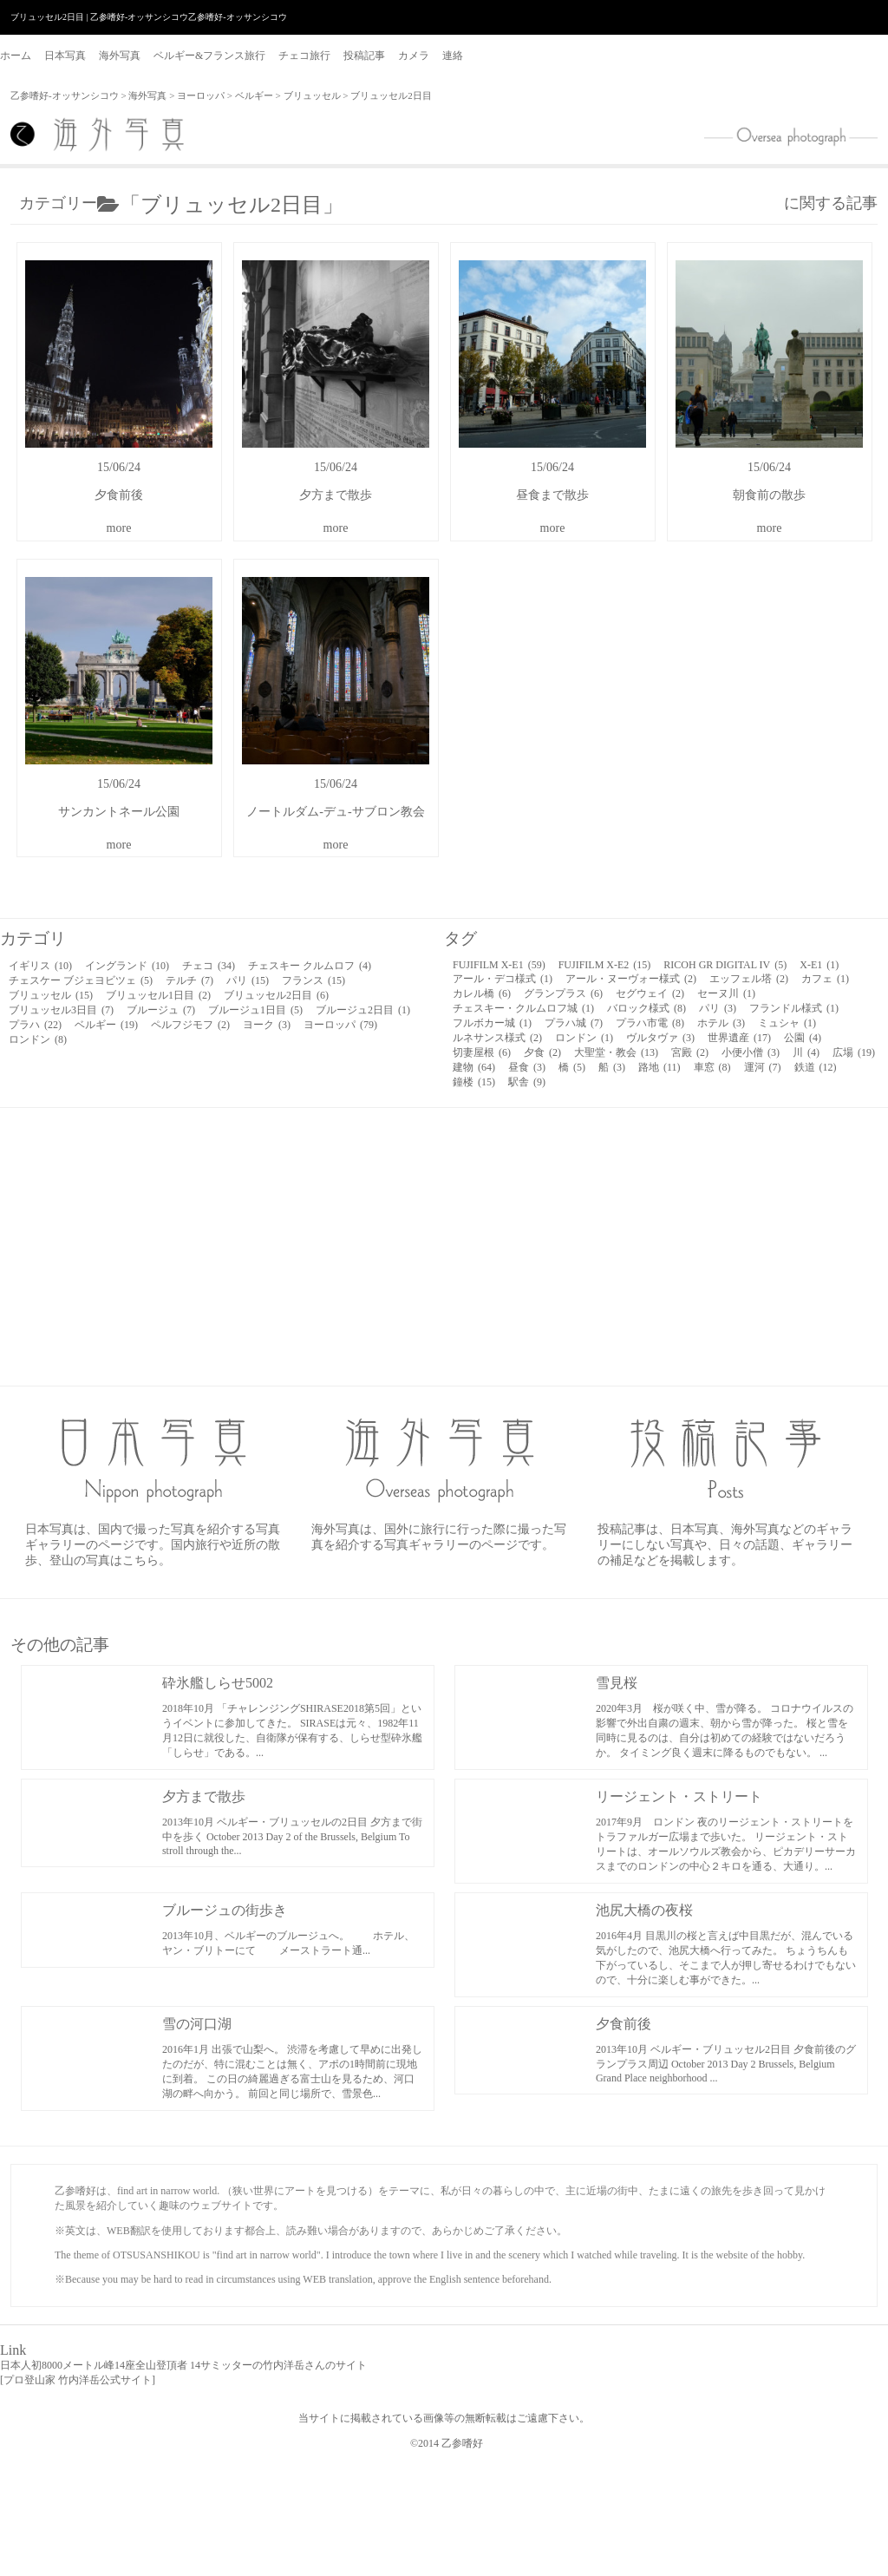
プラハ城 (574, 1023)
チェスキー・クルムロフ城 (523, 1008)
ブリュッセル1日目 (158, 995)
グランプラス (563, 993)
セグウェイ (650, 993)
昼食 (526, 1067)
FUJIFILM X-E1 (499, 965)
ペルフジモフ (190, 1025)
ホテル (721, 1023)
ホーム (15, 55)
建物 (474, 1067)
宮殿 (689, 1052)
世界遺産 (739, 1038)
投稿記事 (364, 55)
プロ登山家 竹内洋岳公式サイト (77, 2380)
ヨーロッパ (201, 95)
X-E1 (819, 965)
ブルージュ (161, 1010)
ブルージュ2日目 (363, 1010)
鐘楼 (474, 1082)
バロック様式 (646, 1008)
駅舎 (526, 1082)
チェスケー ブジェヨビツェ (81, 980)
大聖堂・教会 (616, 1052)
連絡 (452, 55)
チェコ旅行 (304, 55)
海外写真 (119, 55)
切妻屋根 (482, 1052)
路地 (659, 1067)
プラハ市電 (650, 1023)
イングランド (127, 966)
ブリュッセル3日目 (61, 1010)
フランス (313, 980)
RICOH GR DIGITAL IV (725, 965)
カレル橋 (482, 993)
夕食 (542, 1052)
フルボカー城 (492, 1023)
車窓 (712, 1067)
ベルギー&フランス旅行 (209, 55)
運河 (762, 1067)
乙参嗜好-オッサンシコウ (64, 95)
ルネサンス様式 (497, 1038)
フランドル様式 (794, 1008)
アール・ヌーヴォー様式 (630, 979)
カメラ (413, 55)
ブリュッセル (312, 95)
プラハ (35, 1025)
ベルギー (254, 95)
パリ (247, 980)
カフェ (825, 979)
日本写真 (65, 55)
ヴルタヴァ (660, 1038)
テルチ (189, 980)
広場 (853, 1052)
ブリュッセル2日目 (276, 995)
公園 (802, 1038)
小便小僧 (751, 1052)
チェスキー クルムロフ (309, 966)
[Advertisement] (444, 1246)
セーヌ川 (726, 993)
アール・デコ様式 (502, 979)
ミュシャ (787, 1023)
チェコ (208, 966)
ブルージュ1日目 (255, 1010)
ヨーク (267, 1025)
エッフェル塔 (748, 979)
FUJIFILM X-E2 (604, 965)
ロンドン (38, 1039)
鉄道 (815, 1067)
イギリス (40, 966)
